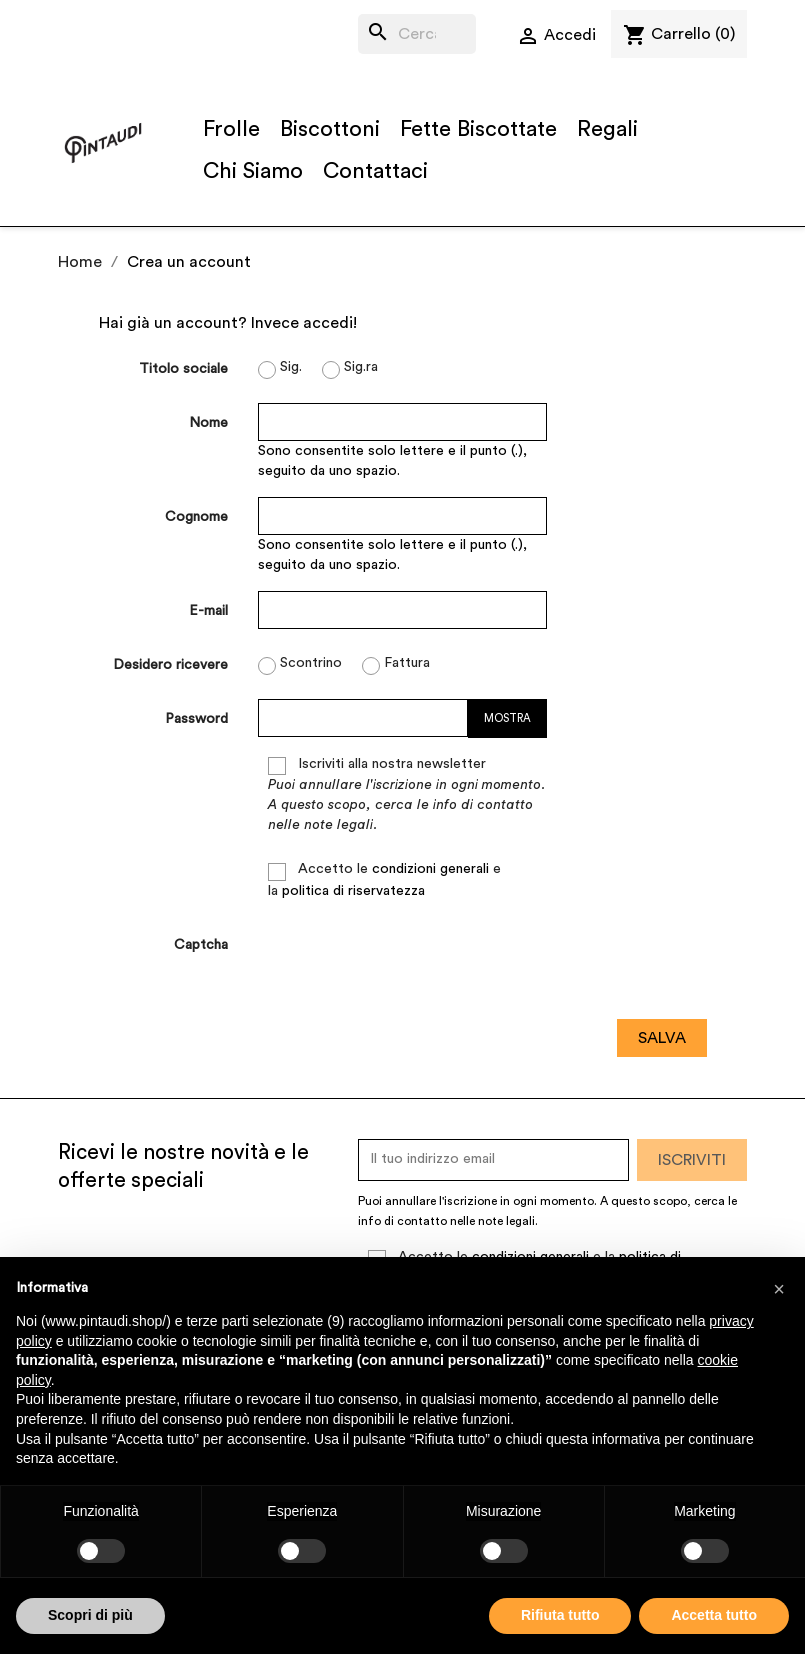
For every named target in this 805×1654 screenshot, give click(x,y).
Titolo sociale (183, 369)
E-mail (208, 611)
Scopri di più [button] (90, 1615)
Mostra (507, 718)
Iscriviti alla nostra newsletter (407, 794)
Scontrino (300, 665)
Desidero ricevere (170, 665)
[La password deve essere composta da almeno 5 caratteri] (363, 718)
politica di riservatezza (353, 891)
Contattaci (375, 171)
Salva (662, 1038)
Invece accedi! (304, 323)
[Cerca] (417, 34)
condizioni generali (430, 869)
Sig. (280, 369)
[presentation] (410, 964)
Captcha (201, 945)
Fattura (396, 665)
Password (196, 719)
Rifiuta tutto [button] (560, 1615)
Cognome (196, 517)
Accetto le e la (384, 879)
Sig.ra (350, 369)
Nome (208, 423)
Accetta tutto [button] (714, 1615)
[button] (779, 1289)
